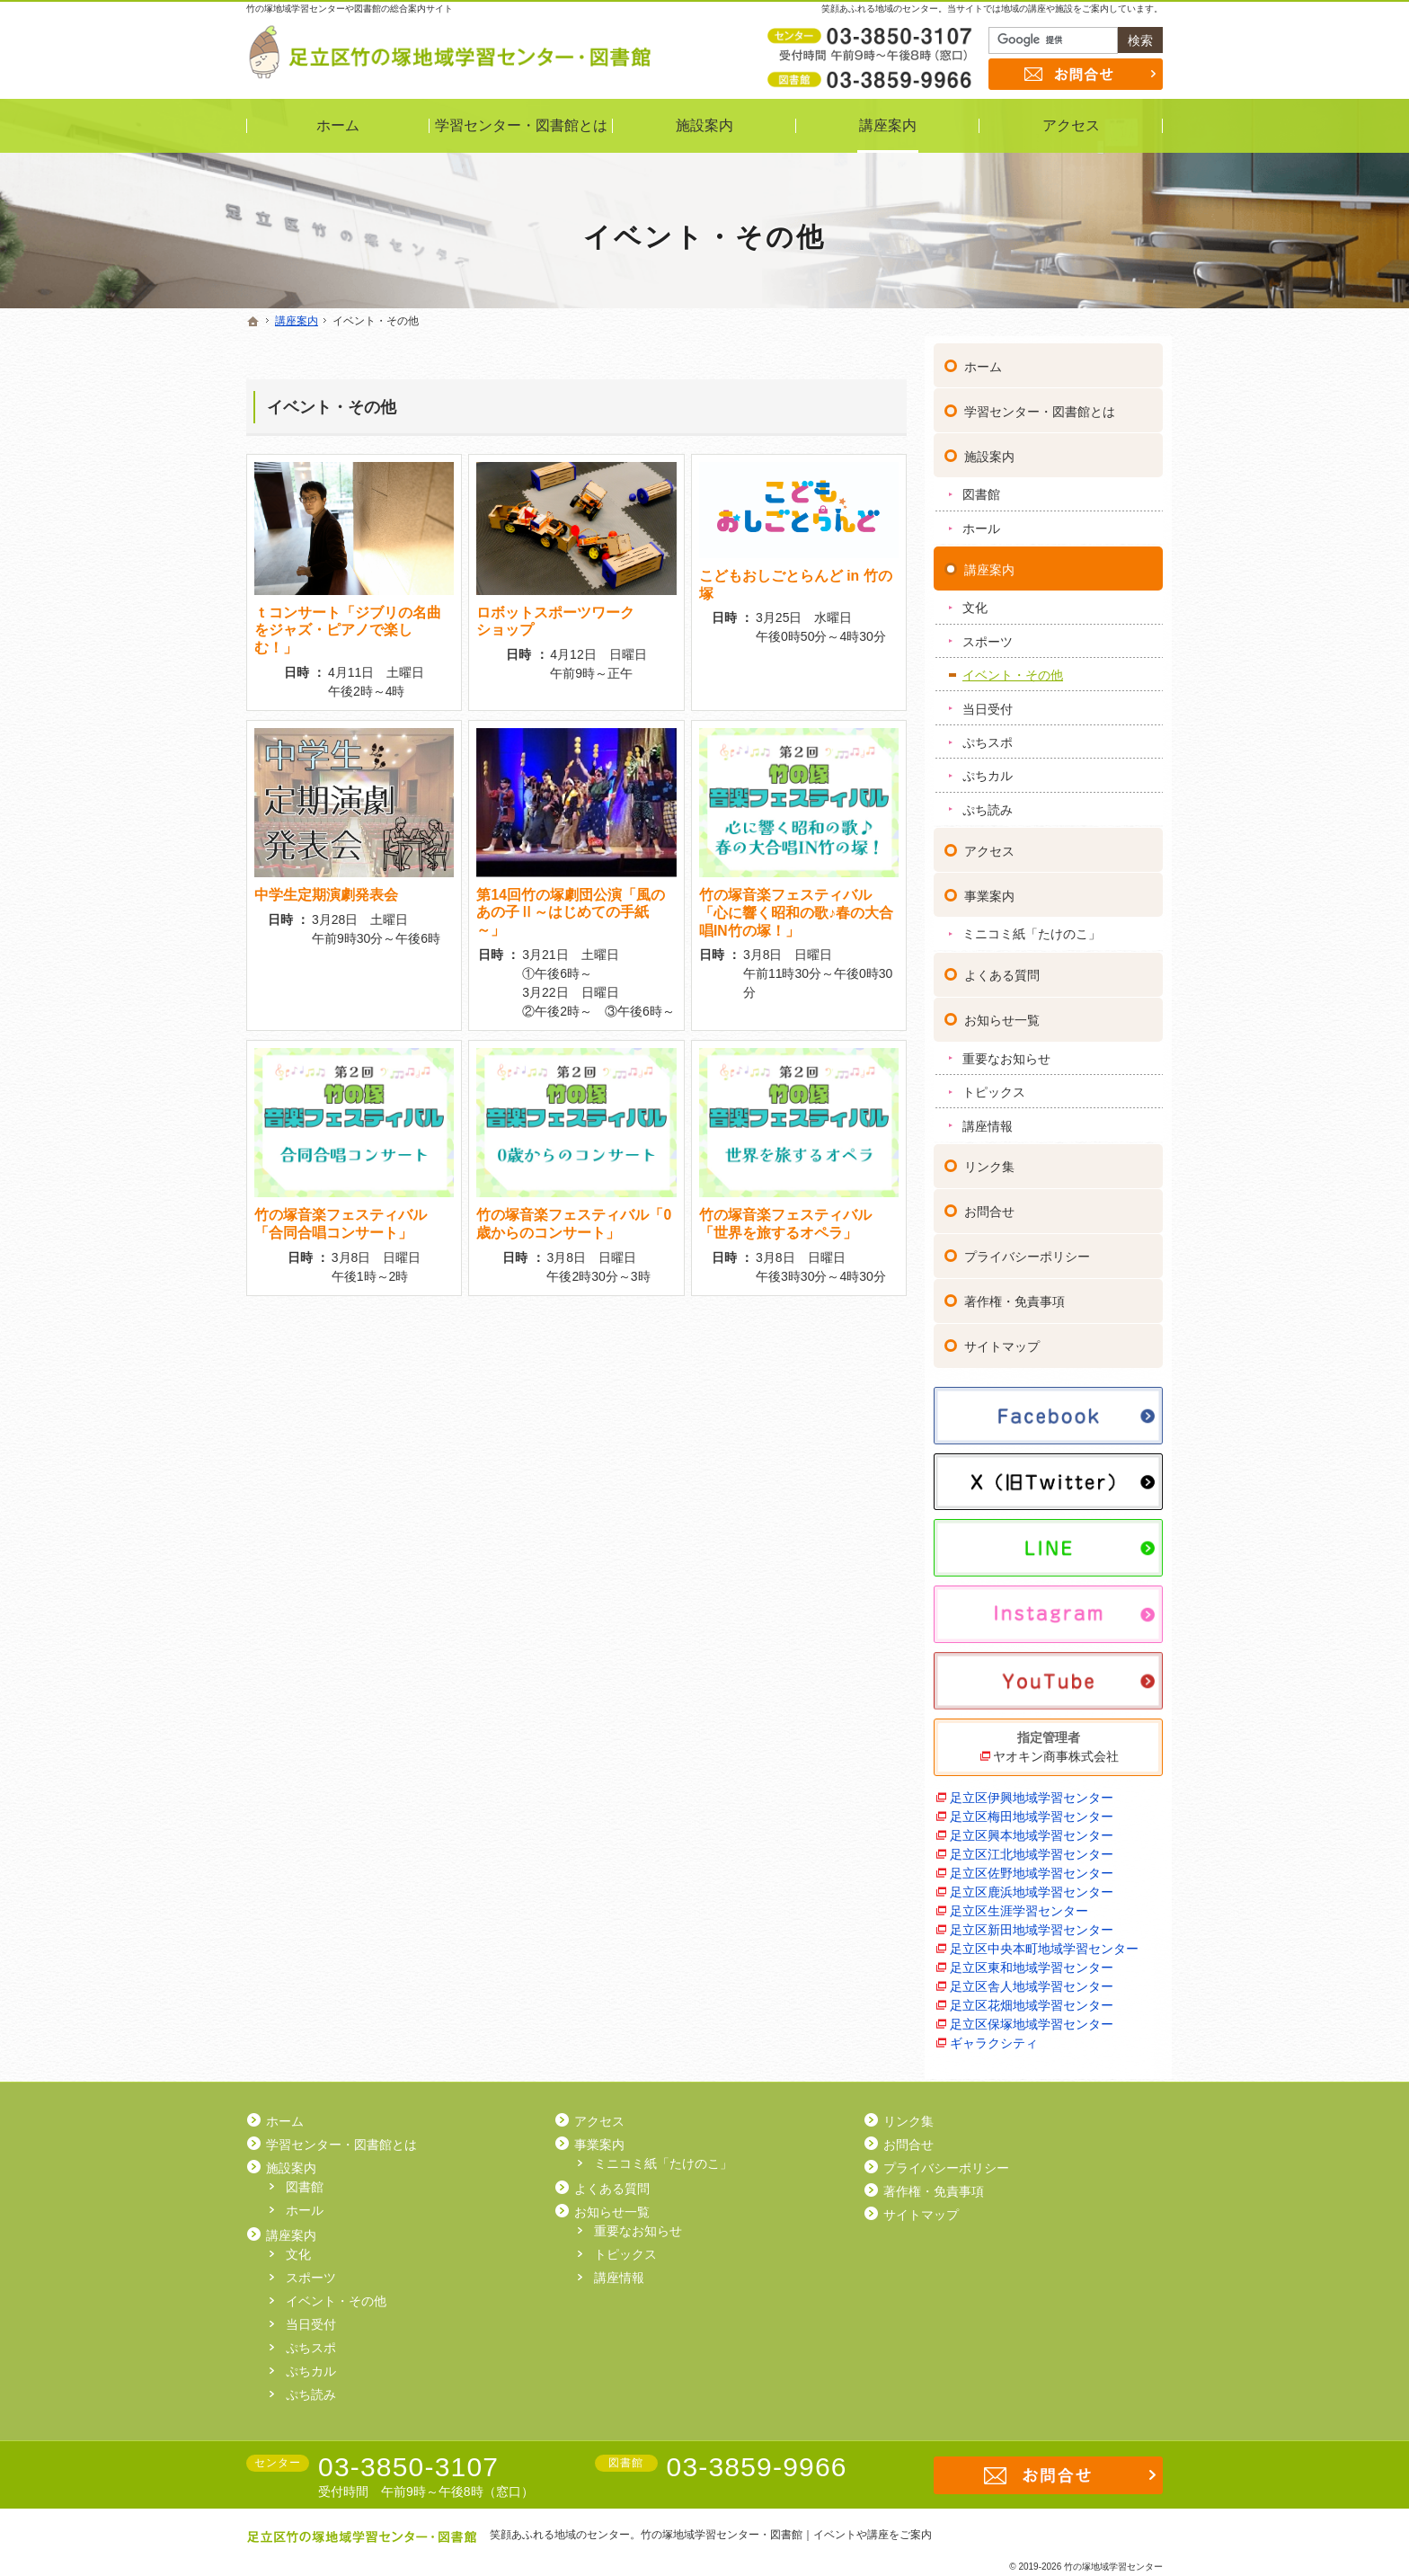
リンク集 (989, 1159)
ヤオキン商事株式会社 (1056, 1748)
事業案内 (989, 888)
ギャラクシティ (994, 2035)
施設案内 (989, 448)
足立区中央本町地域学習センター (1044, 1940)
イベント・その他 (331, 407)
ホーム (983, 358)
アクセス (989, 843)
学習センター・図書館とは (1039, 403)
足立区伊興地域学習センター (1031, 1789)
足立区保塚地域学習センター (1031, 2016)
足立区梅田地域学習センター (1031, 1808)
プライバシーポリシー (1027, 1249)
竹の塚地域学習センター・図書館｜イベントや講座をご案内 (786, 2534)
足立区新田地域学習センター (1031, 1921)
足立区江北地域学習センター (1031, 1846)
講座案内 (989, 562)
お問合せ (989, 1204)
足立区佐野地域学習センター (1031, 1865)
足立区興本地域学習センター (1031, 1827)
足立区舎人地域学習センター (1031, 1978)
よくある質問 (1002, 967)
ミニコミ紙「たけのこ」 (1031, 926)
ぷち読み (987, 802)
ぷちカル (987, 768)
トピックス (993, 1084)
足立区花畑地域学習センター (1031, 1997)
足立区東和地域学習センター (1031, 1959)
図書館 (981, 487)
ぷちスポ (987, 734)
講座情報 (987, 1118)
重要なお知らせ (1006, 1051)
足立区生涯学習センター (1019, 1903)
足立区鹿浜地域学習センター (1031, 1884)
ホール (981, 520)
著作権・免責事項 (1014, 1294)
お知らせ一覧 (1002, 1012)
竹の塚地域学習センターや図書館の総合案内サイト (349, 8)
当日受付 (987, 701)
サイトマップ (1002, 1339)
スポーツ (987, 633)
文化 (975, 600)
